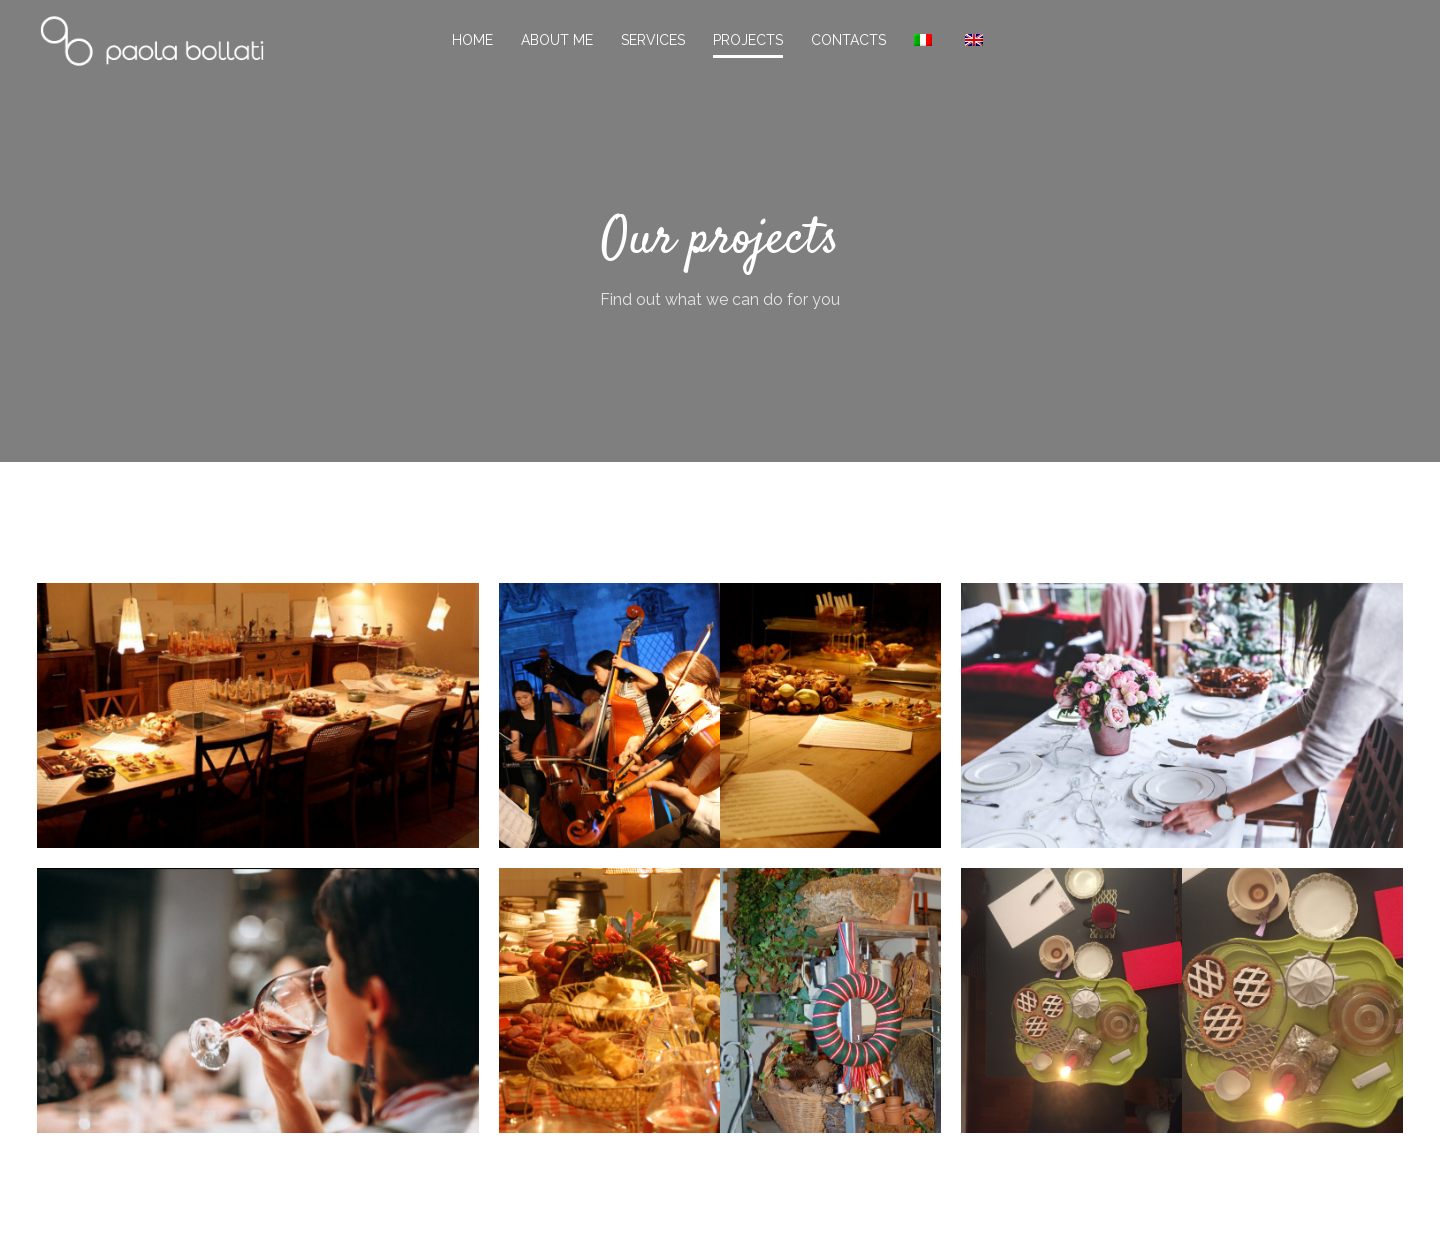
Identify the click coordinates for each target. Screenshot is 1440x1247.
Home (472, 40)
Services (653, 40)
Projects (748, 40)
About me (557, 40)
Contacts (848, 40)
